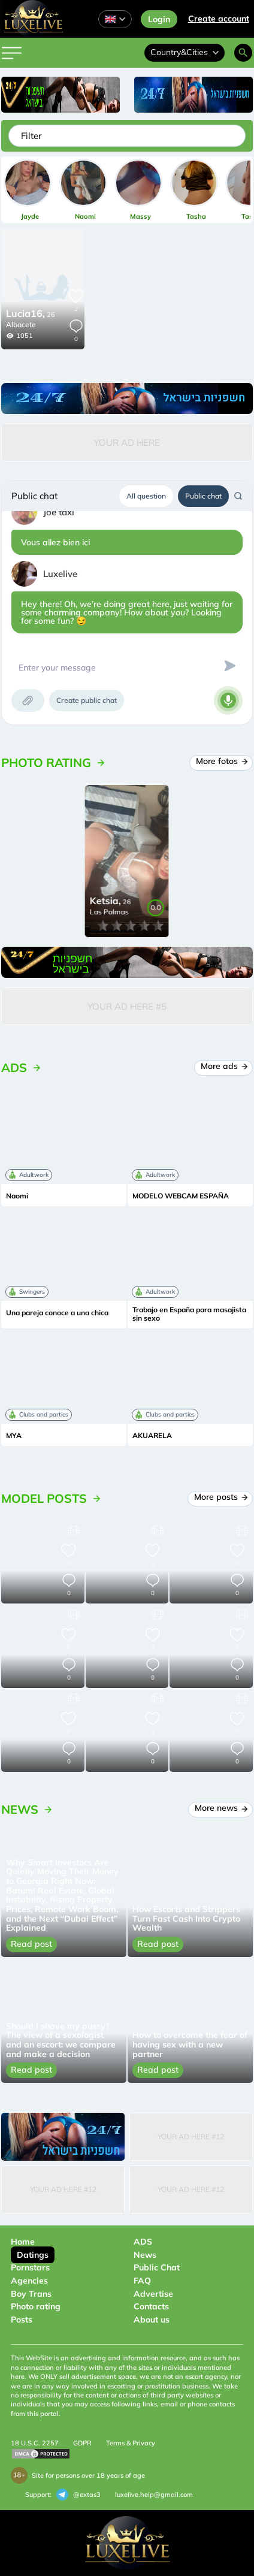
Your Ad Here (127, 442)
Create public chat (86, 700)
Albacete (21, 324)
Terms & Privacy (130, 2443)
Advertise (153, 2293)
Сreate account (218, 18)
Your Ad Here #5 (127, 1006)
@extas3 (78, 2494)
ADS (143, 2241)
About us (152, 2319)
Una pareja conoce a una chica (57, 1313)
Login (159, 19)
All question (146, 495)
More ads (223, 1066)
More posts (220, 1496)
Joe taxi (58, 512)
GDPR (82, 2443)
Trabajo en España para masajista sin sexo (189, 1314)
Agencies (29, 2280)
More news (220, 1807)
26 (30, 314)
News (145, 2254)
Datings (33, 2254)
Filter (31, 135)
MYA (14, 1436)
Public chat (203, 495)
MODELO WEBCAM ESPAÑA (180, 1196)
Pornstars (30, 2267)
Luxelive (60, 573)
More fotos (221, 761)
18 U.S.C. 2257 (35, 2443)
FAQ (142, 2280)
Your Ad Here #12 (191, 2136)
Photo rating (36, 2306)
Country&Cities (184, 52)
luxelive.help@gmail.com (154, 2494)
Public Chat (157, 2267)
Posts (21, 2319)
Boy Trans (31, 2293)
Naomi (17, 1196)
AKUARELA (152, 1436)
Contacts (151, 2306)
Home (23, 2241)
